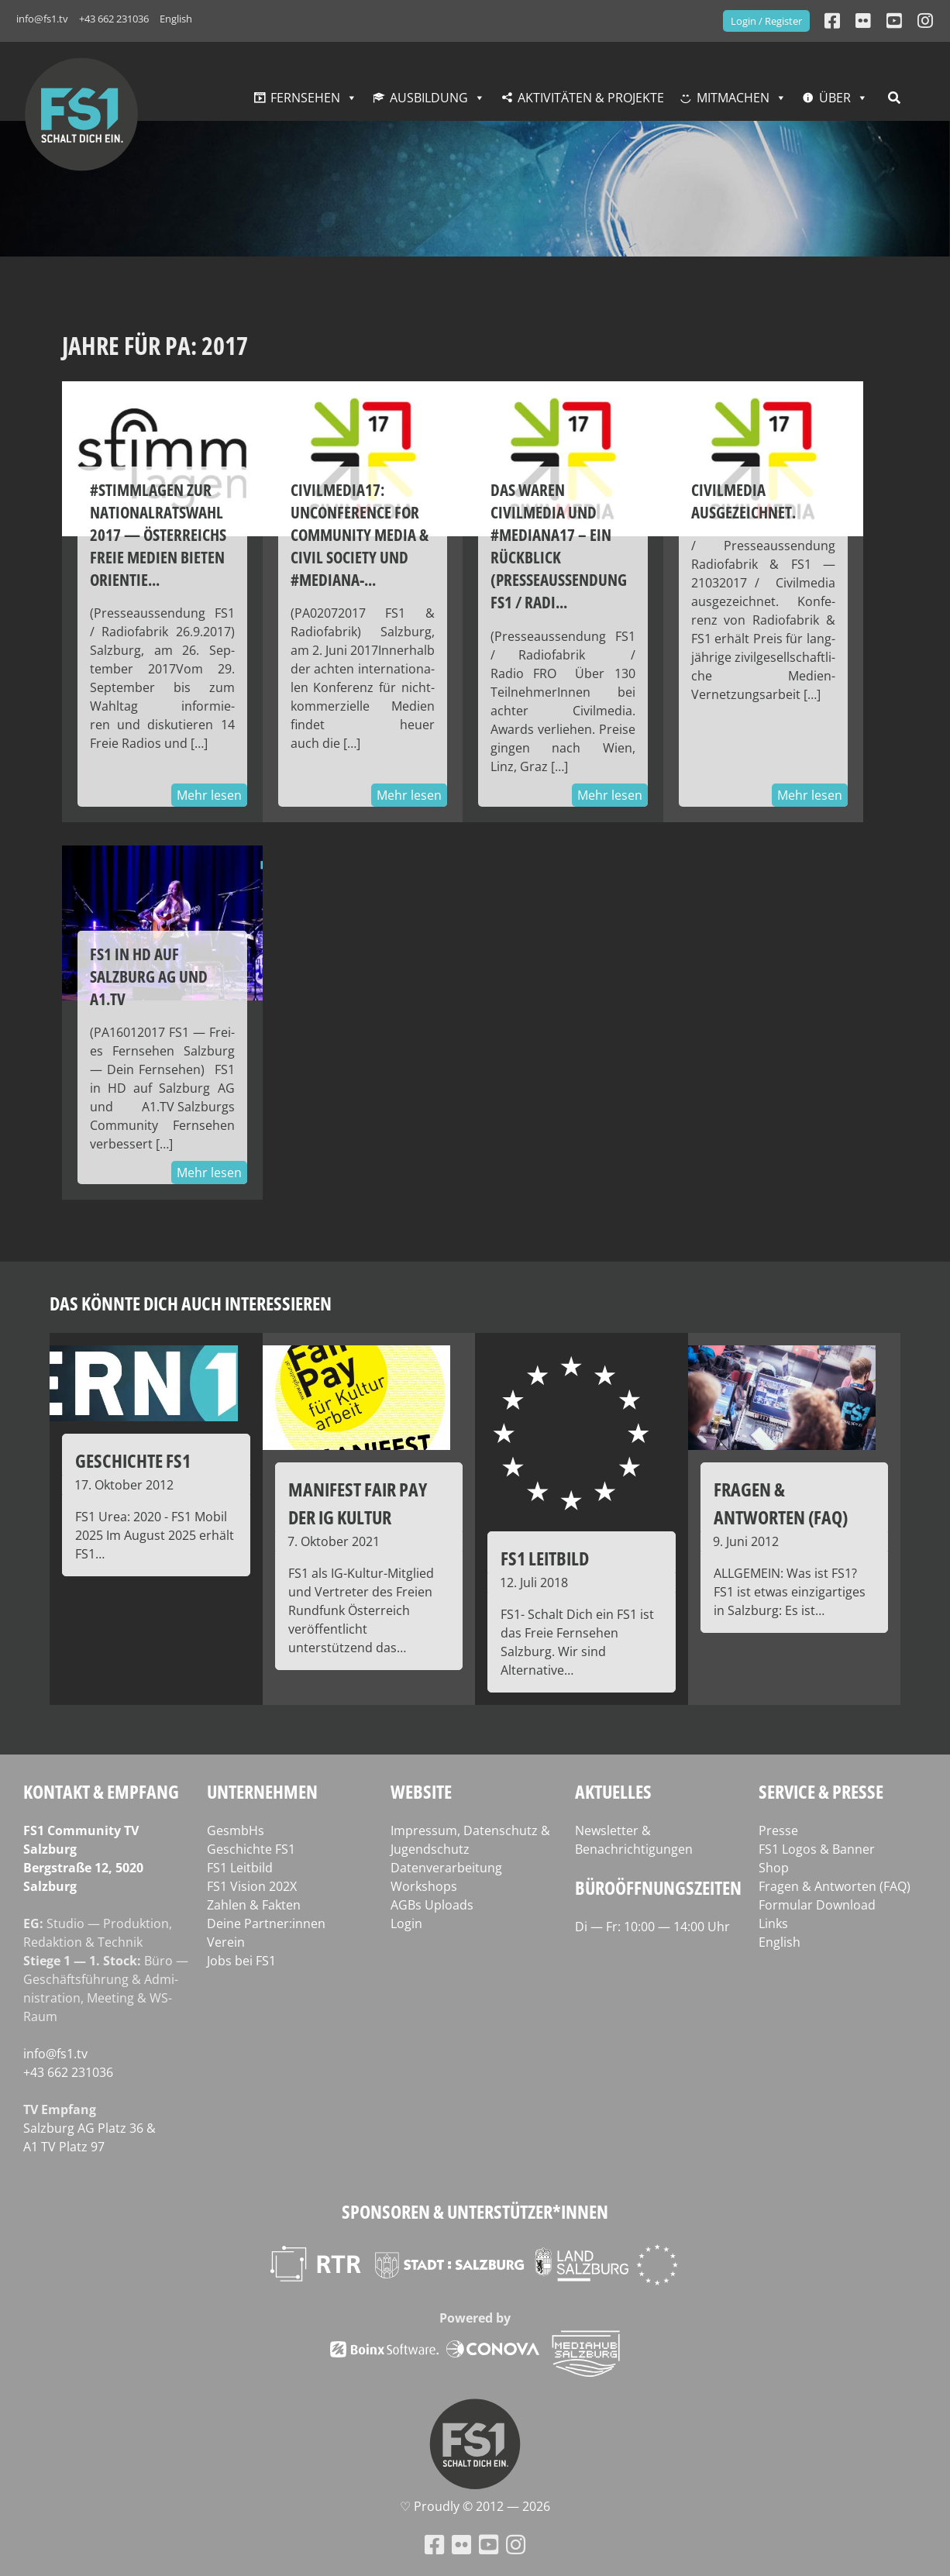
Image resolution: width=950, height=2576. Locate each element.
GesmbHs (235, 1830)
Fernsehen (305, 97)
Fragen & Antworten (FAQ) (834, 1886)
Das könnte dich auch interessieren (191, 1303)
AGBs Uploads (432, 1904)
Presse (778, 1830)
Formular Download (817, 1904)
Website (421, 1791)
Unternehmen (262, 1791)
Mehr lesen (209, 795)
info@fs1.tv (42, 19)
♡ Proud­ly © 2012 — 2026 (475, 2506)
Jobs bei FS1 (241, 1960)
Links (773, 1923)
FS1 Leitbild (240, 1867)
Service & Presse (821, 1791)
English (176, 19)
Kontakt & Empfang (101, 1791)
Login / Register (766, 21)
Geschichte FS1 (251, 1849)
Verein (226, 1942)
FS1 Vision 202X (252, 1886)
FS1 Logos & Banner (817, 1849)
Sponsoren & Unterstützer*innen (475, 2211)
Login (406, 1923)
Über (835, 97)
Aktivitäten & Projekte (591, 97)
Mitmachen (733, 97)
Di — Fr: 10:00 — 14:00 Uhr (652, 1926)
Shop (774, 1867)
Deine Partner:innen (266, 1923)
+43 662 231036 (114, 19)
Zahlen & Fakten (254, 1904)
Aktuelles (613, 1791)
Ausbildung (429, 97)
